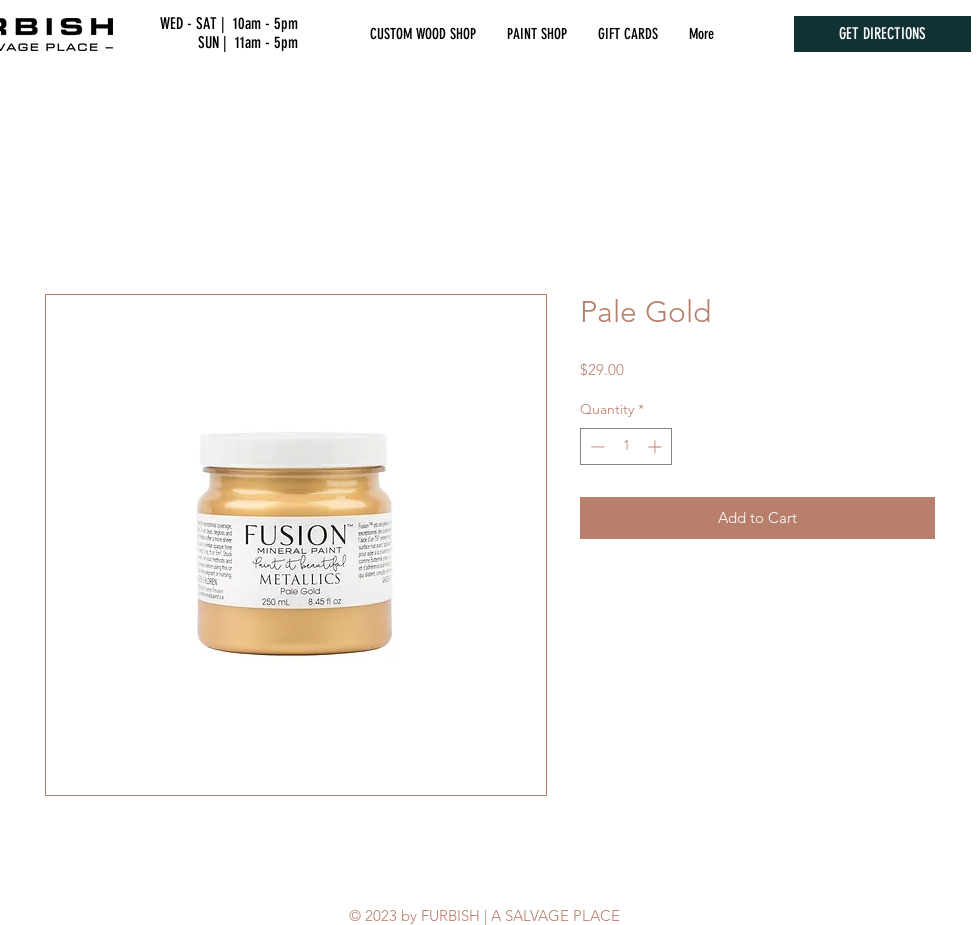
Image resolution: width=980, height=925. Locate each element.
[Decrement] (595, 446)
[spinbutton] (626, 446)
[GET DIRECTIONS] (882, 34)
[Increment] (656, 446)
